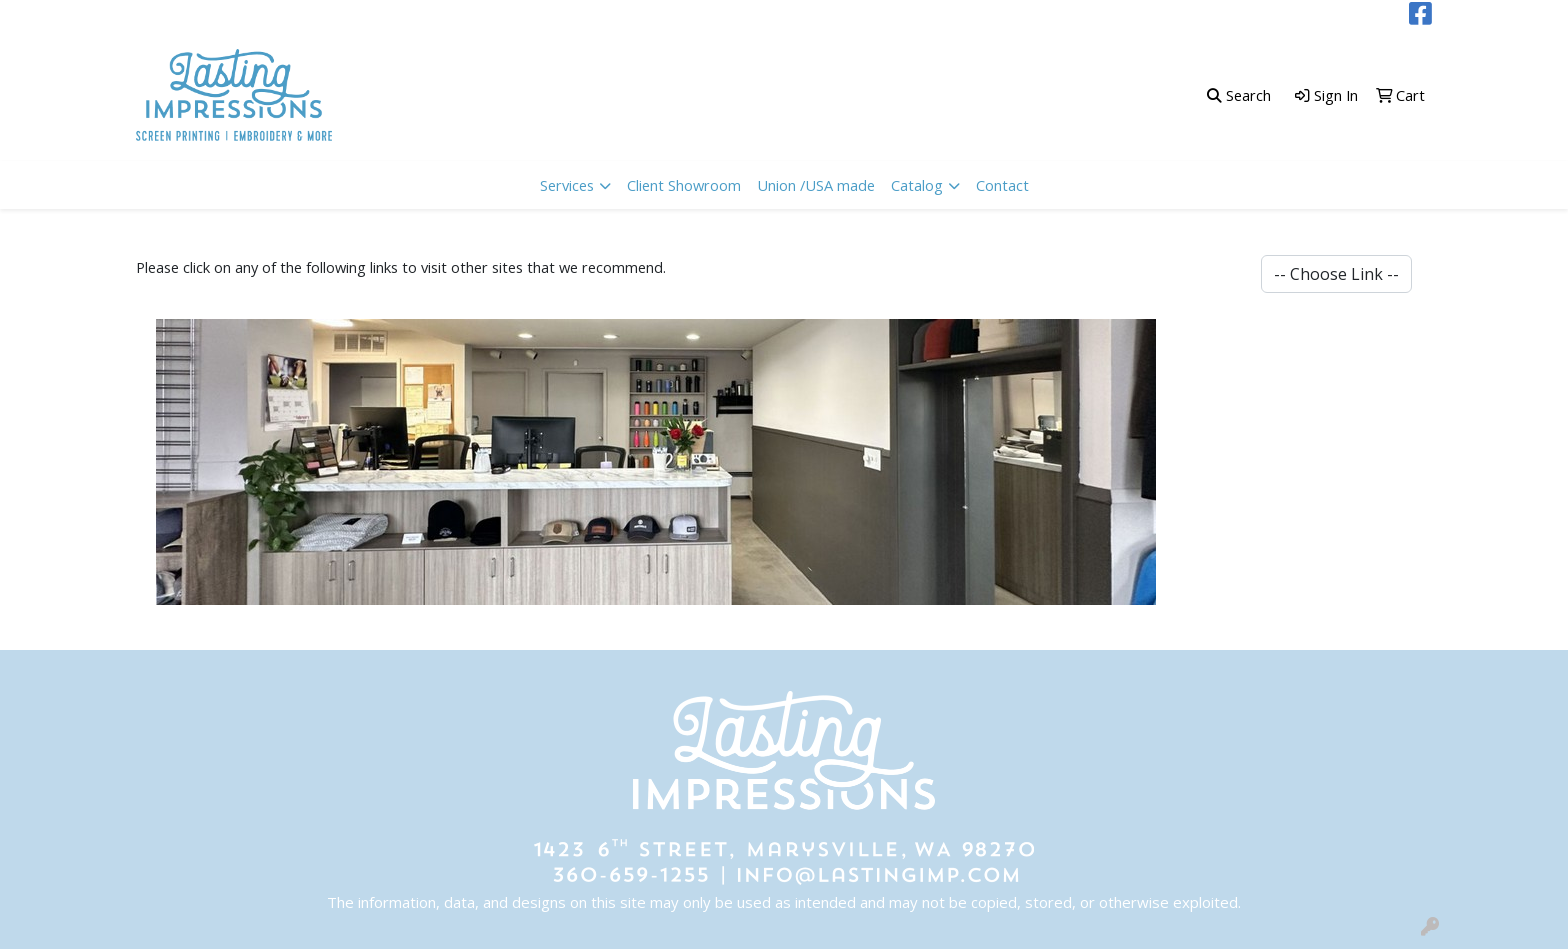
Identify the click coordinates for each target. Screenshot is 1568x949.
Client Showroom (684, 185)
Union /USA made (816, 185)
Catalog (917, 185)
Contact (1002, 185)
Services (567, 185)
